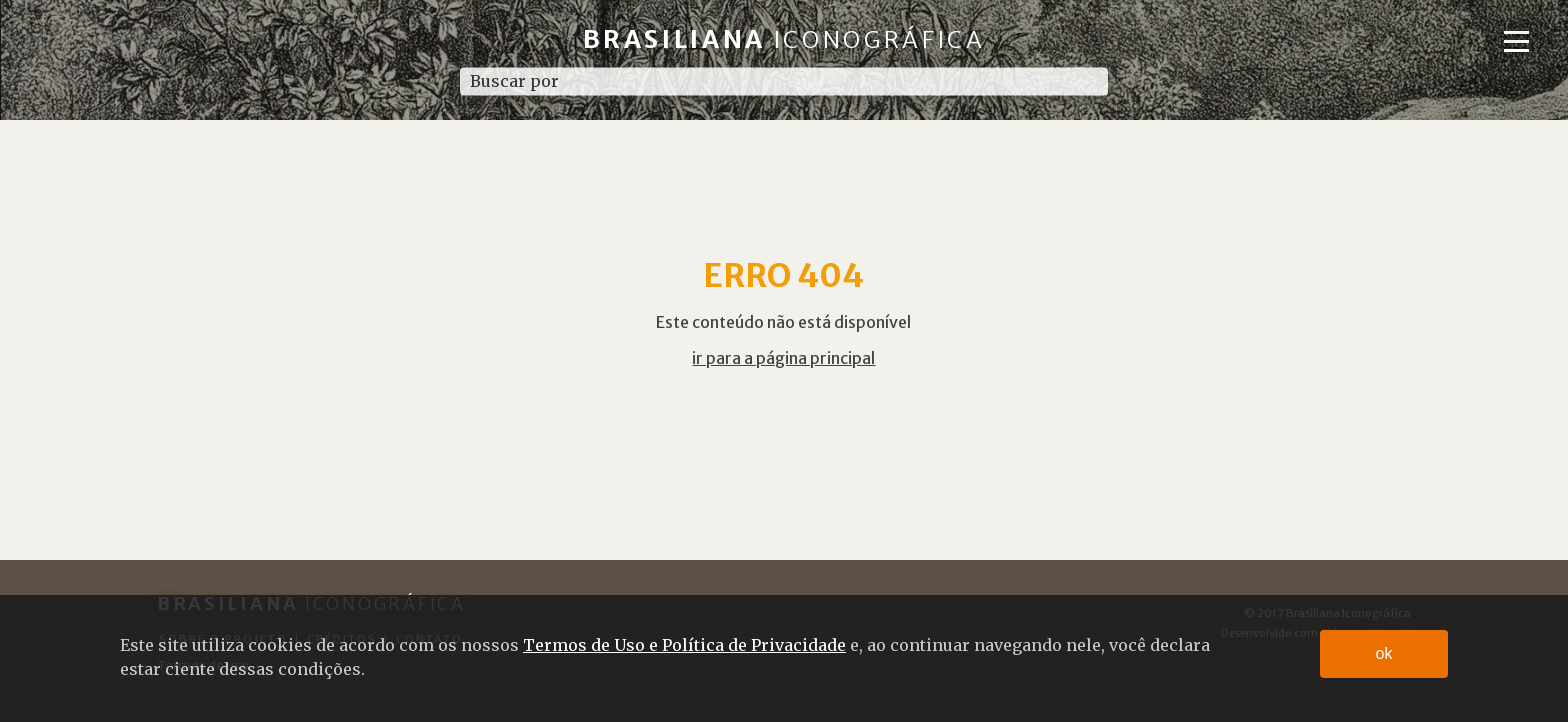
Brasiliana (784, 39)
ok (1384, 653)
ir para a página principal (783, 358)
